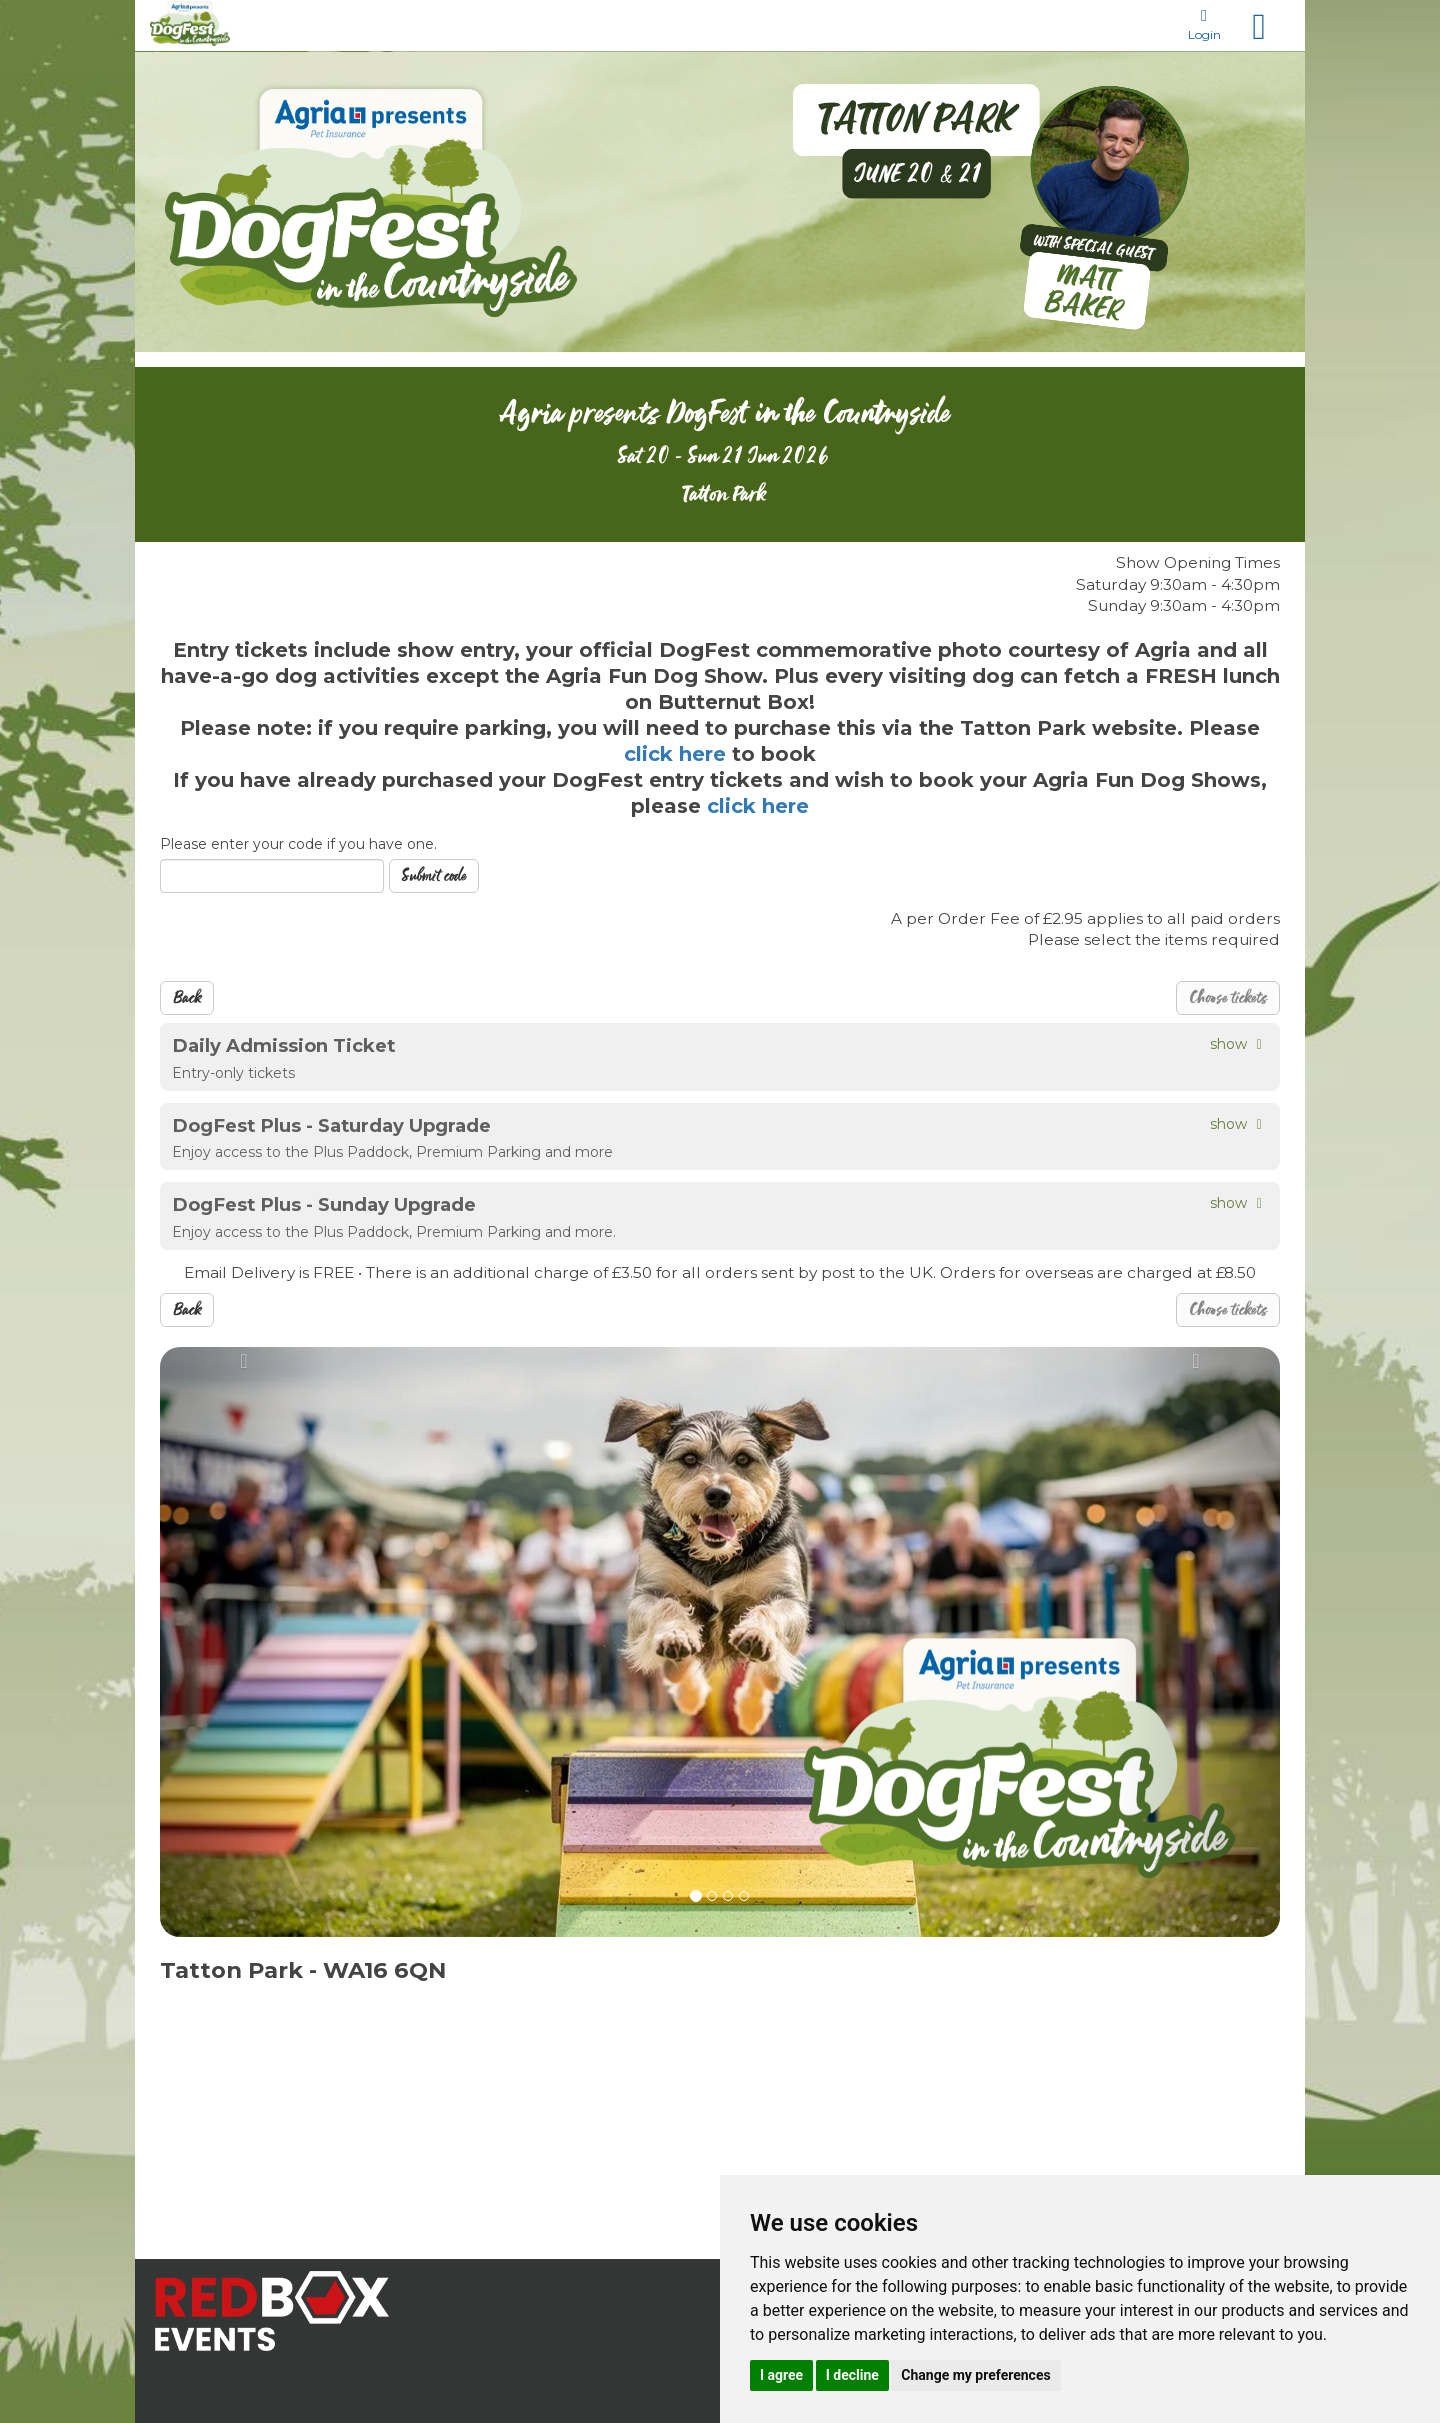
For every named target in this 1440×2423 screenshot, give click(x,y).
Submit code (434, 876)
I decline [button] (852, 2375)
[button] (244, 1641)
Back (187, 998)
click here (678, 754)
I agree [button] (781, 2375)
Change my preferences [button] (975, 2375)
